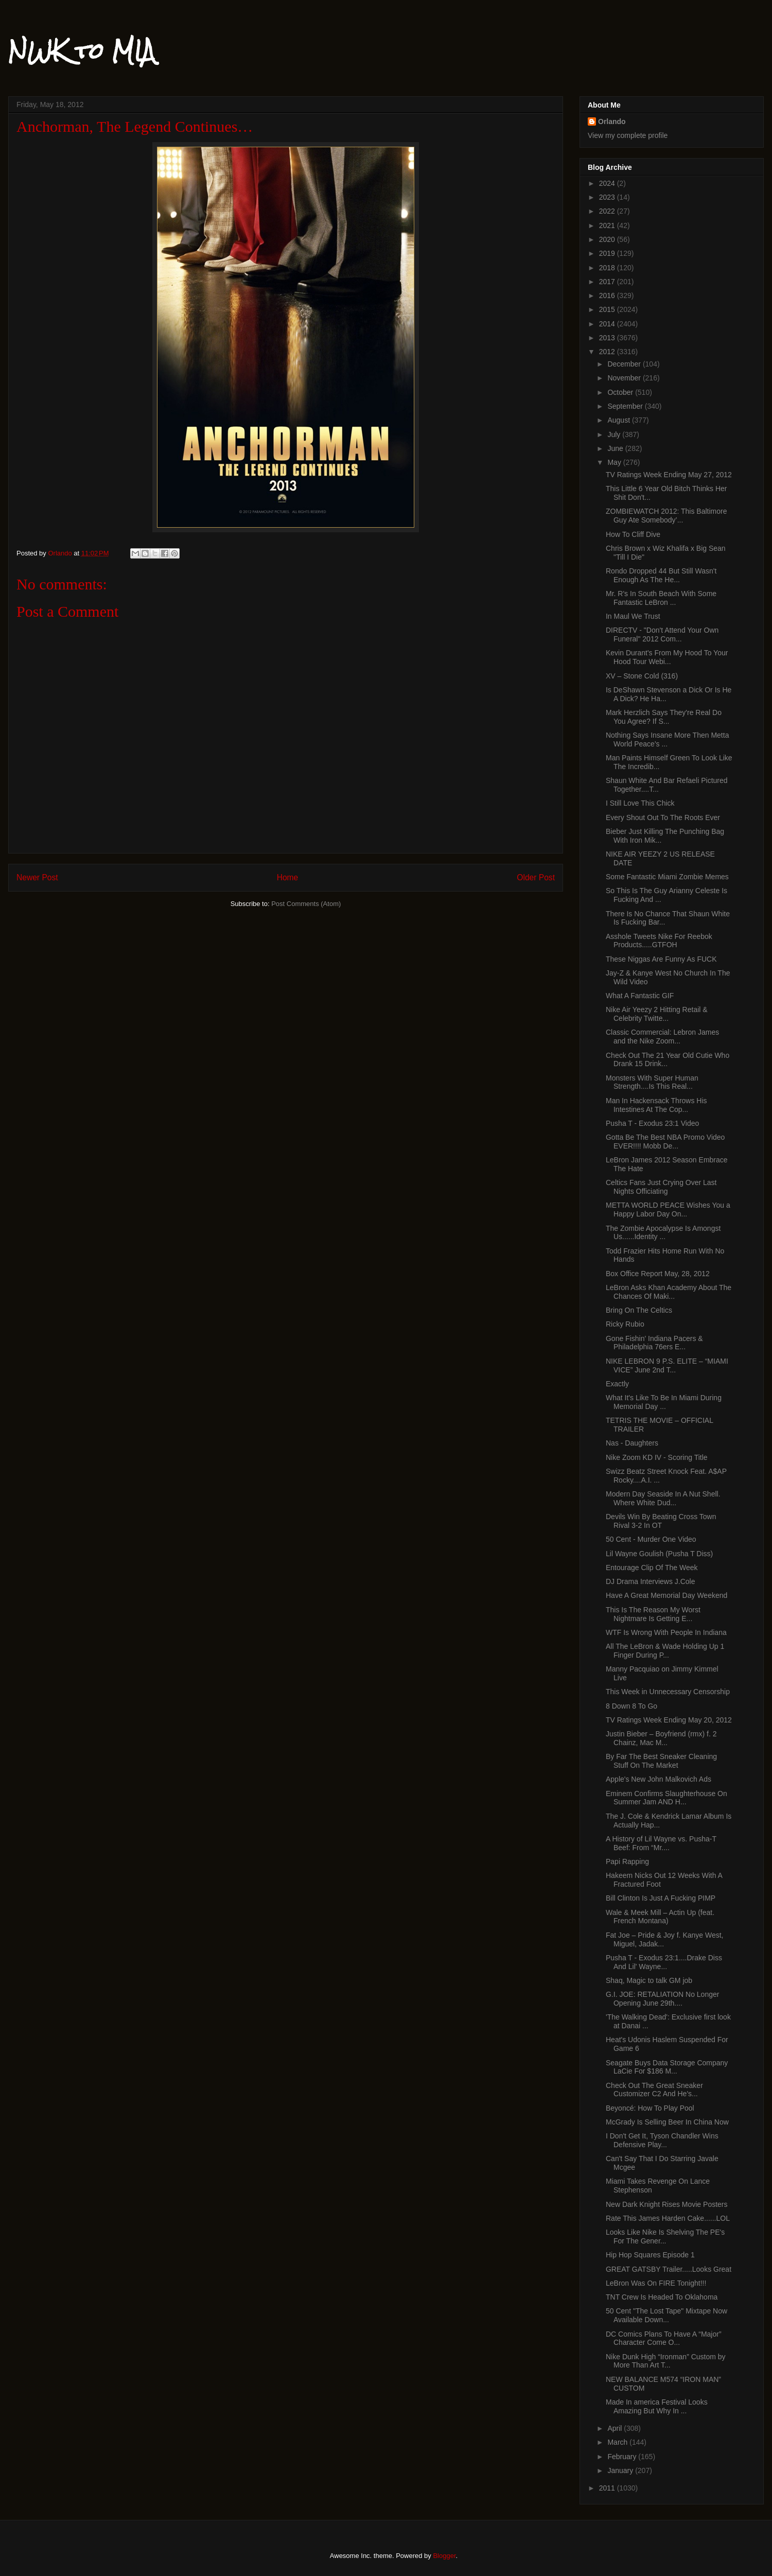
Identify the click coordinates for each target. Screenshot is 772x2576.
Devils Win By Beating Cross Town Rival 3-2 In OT (661, 1520)
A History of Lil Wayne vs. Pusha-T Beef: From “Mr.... (661, 1843)
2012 (608, 351)
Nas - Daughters (632, 1443)
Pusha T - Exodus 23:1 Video (652, 1123)
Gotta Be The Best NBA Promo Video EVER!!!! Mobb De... (665, 1141)
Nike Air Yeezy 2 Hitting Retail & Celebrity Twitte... (657, 1013)
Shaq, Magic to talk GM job (649, 1980)
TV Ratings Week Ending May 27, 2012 (669, 475)
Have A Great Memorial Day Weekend (666, 1595)
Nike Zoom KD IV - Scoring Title (657, 1457)
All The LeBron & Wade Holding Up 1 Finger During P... (665, 1650)
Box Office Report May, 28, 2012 (658, 1273)
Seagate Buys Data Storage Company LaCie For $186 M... (667, 2067)
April (615, 2428)
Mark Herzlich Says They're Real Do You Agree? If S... (664, 716)
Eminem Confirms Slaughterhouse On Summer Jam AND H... (666, 1797)
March (618, 2442)
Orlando (612, 121)
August (619, 420)
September (625, 406)
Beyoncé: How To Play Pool (650, 2108)
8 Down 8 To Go (631, 1706)
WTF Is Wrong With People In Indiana (666, 1632)
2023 (608, 197)
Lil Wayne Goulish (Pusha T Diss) (659, 1554)
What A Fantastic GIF (640, 995)
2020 (608, 239)
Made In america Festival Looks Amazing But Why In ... (657, 2406)
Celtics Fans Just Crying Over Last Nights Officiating (661, 1186)
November (624, 378)
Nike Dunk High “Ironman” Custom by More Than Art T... (666, 2361)
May (615, 462)
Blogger (444, 2556)
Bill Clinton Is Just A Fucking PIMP (660, 1898)
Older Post (536, 877)
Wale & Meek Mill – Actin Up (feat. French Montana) (660, 1916)
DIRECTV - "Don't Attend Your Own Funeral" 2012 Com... (662, 634)
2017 (608, 281)
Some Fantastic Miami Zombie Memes (667, 877)
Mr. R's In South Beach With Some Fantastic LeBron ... (661, 597)
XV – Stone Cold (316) (642, 676)
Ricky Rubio (625, 1324)
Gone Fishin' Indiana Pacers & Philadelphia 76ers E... (654, 1342)
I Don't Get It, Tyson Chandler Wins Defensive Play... (662, 2140)
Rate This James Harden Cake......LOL (668, 2218)
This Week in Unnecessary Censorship (668, 1691)
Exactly (617, 1384)
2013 (608, 338)
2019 (608, 253)
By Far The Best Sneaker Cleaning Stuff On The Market (661, 1760)
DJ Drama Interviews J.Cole (650, 1581)
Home (288, 877)
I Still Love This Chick (640, 803)
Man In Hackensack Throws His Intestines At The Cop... (656, 1104)
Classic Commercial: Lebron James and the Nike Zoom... (662, 1036)
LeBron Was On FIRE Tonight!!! (656, 2283)
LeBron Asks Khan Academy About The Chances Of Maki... (668, 1291)
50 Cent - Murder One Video (651, 1539)
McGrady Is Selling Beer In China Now (667, 2122)
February (622, 2456)
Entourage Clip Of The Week (651, 1567)
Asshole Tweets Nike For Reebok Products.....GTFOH (659, 940)
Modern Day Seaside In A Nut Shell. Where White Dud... (663, 1498)
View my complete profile (628, 135)
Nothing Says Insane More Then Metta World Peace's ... (667, 739)
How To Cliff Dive (633, 534)
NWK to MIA (81, 51)
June (616, 448)
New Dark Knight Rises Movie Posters (667, 2204)
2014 (608, 324)
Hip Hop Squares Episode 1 (650, 2255)
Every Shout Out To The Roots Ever (663, 817)
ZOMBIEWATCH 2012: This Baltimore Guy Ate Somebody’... (666, 515)
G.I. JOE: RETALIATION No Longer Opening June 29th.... (662, 1998)
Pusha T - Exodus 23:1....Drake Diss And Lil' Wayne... (664, 1962)
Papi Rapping (627, 1861)
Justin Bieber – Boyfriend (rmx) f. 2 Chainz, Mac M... (661, 1738)
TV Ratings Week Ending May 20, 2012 (669, 1720)
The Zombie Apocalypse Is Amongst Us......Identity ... (663, 1232)
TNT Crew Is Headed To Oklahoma (661, 2297)
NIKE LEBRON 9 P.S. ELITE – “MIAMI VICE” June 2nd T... (667, 1365)
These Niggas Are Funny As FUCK (661, 959)
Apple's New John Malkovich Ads (658, 1779)
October (621, 392)
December (624, 364)
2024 (608, 183)
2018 (608, 268)
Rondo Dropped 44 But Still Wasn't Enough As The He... (661, 575)
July (614, 434)
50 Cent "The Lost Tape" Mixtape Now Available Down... (666, 2315)
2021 (608, 225)
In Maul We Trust (633, 616)
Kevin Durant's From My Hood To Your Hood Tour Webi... (667, 657)
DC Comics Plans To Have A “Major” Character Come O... (664, 2338)
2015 (608, 309)
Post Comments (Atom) (306, 904)
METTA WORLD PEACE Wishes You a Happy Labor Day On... (668, 1209)
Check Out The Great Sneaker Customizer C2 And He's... (654, 2089)
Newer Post (37, 877)
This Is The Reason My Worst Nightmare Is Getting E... (653, 1614)
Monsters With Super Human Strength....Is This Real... (652, 1082)
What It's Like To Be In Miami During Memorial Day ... (664, 1402)
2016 (608, 295)
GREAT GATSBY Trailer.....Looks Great (668, 2269)
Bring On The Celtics (639, 1310)
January (621, 2470)
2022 (608, 211)
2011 (608, 2488)
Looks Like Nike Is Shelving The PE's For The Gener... (665, 2236)
